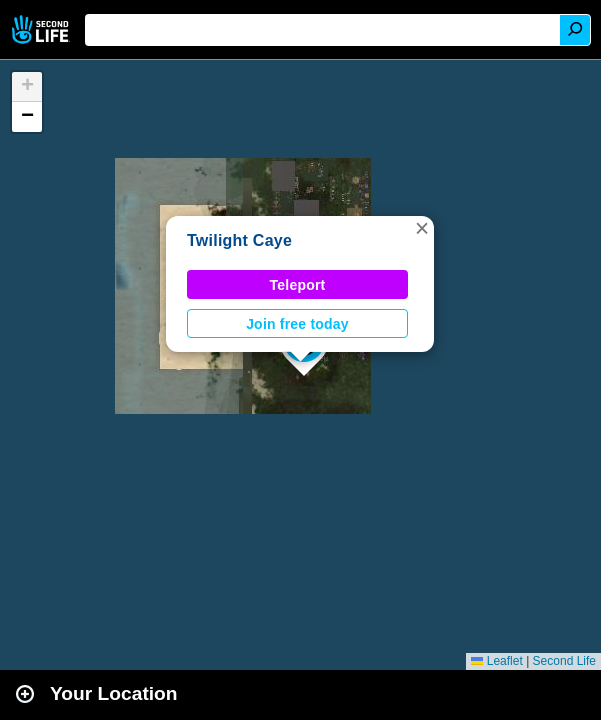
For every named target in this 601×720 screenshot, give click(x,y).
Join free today (297, 324)
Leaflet (496, 661)
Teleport (298, 285)
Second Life (42, 29)
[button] (422, 228)
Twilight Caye (239, 240)
